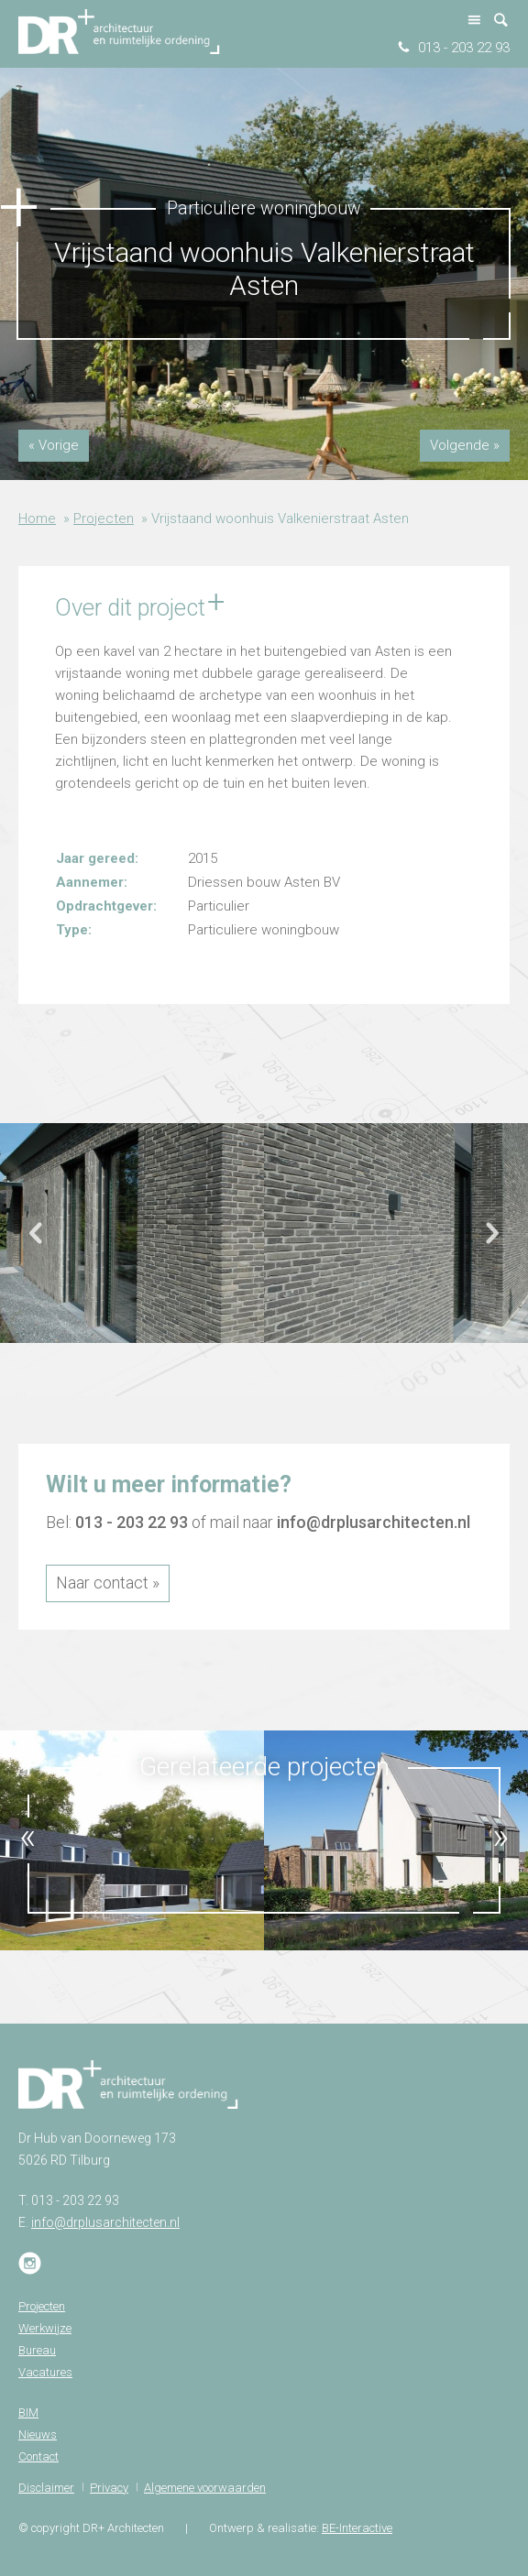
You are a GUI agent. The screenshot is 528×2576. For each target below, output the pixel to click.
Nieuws (37, 2434)
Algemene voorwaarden (205, 2487)
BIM (28, 2412)
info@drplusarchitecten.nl (373, 1522)
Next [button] (491, 1241)
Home (37, 518)
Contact (38, 2456)
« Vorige (53, 445)
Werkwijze (45, 2328)
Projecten (103, 518)
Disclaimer (46, 2487)
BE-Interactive (357, 2528)
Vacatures (45, 2372)
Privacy (109, 2487)
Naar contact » (108, 1582)
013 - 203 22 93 (464, 47)
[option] (132, 1233)
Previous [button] (36, 1241)
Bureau (37, 2350)
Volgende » (465, 445)
